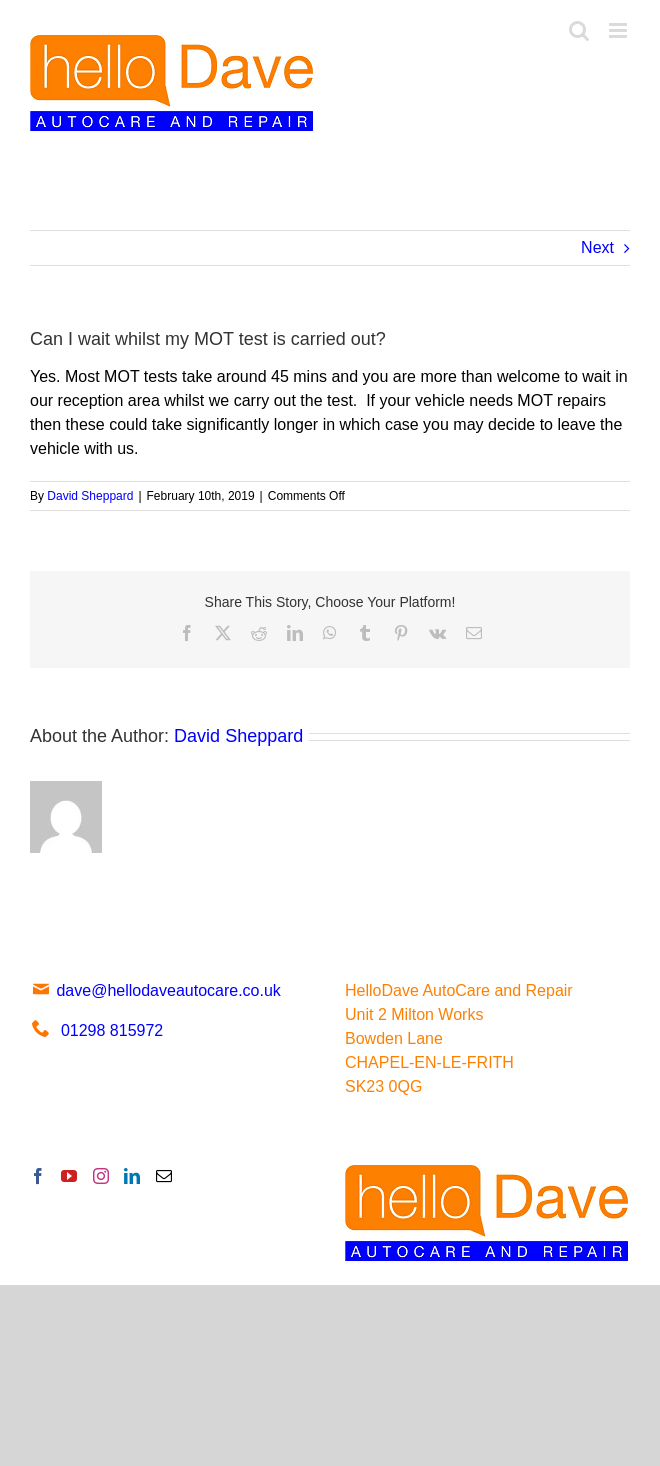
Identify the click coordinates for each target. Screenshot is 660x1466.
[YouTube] (69, 1176)
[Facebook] (38, 1176)
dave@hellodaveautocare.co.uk (155, 990)
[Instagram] (101, 1176)
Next (597, 247)
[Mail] (164, 1176)
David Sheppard (90, 496)
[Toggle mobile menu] (619, 30)
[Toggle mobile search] (579, 30)
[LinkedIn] (132, 1176)
